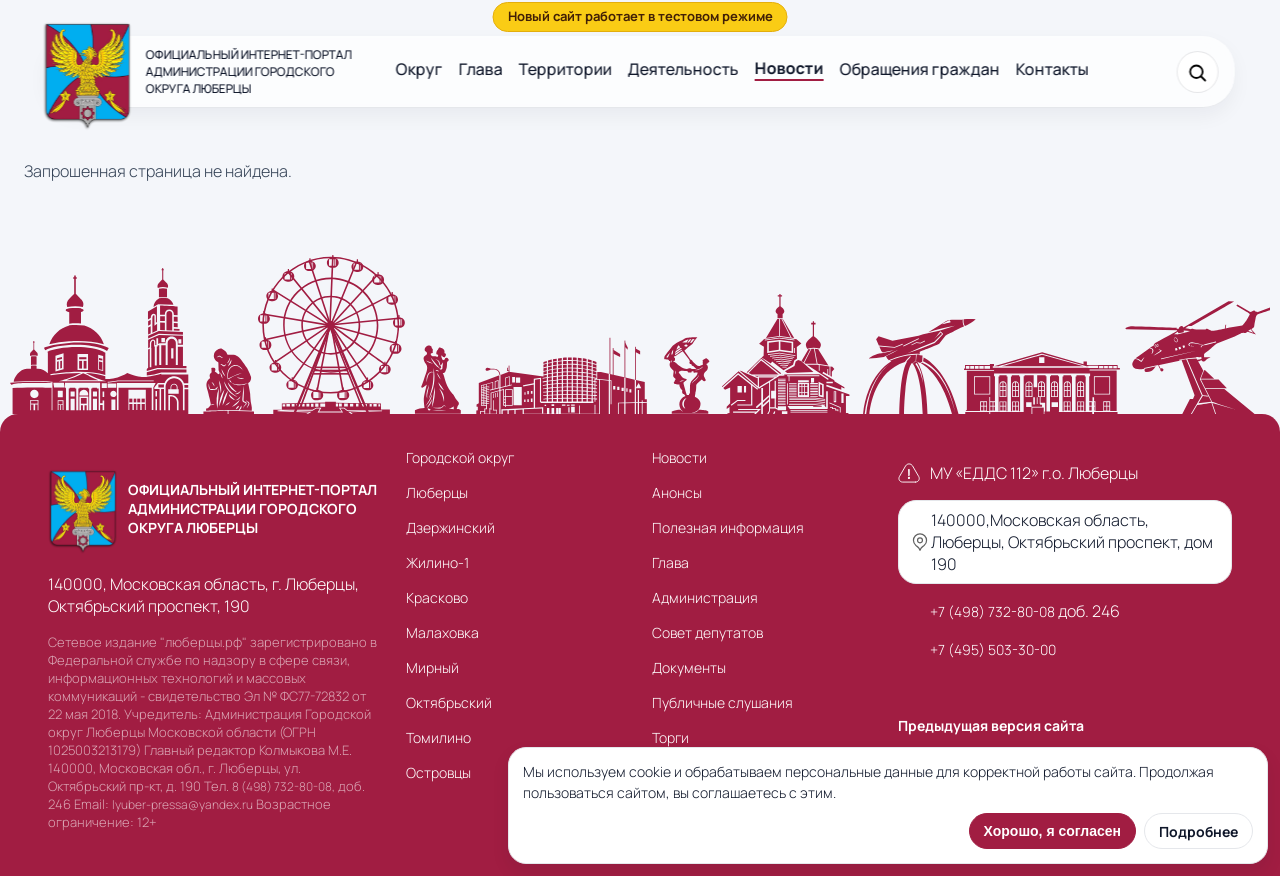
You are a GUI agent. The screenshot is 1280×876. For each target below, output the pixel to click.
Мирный (432, 667)
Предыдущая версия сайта (991, 725)
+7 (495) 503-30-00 (993, 649)
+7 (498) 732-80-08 (992, 611)
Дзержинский (450, 527)
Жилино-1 (437, 562)
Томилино (438, 737)
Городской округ (460, 457)
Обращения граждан (920, 69)
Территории (565, 69)
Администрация (705, 597)
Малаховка (442, 632)
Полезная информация (728, 527)
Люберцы (437, 492)
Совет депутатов (707, 632)
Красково (437, 597)
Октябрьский (449, 702)
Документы (689, 667)
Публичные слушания (722, 702)
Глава (481, 69)
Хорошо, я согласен (1052, 831)
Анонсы (677, 492)
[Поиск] (1197, 72)
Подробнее (1198, 831)
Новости (789, 68)
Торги (670, 737)
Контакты (1052, 69)
